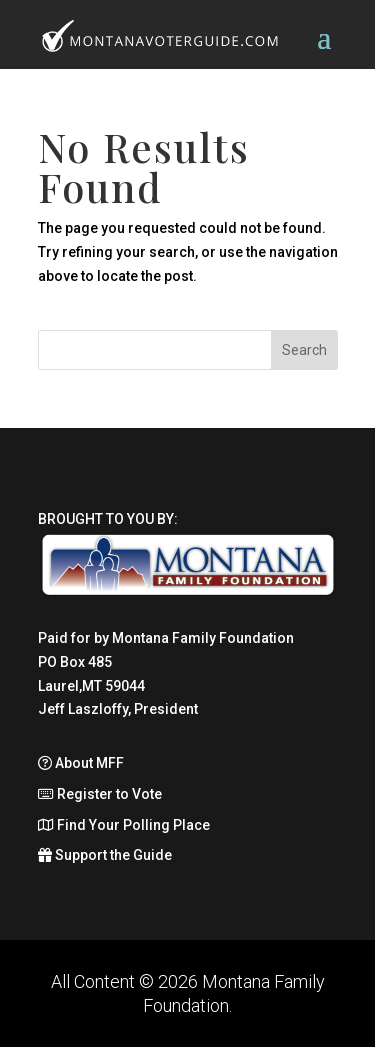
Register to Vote (100, 794)
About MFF (81, 763)
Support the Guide (105, 855)
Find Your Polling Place (124, 825)
